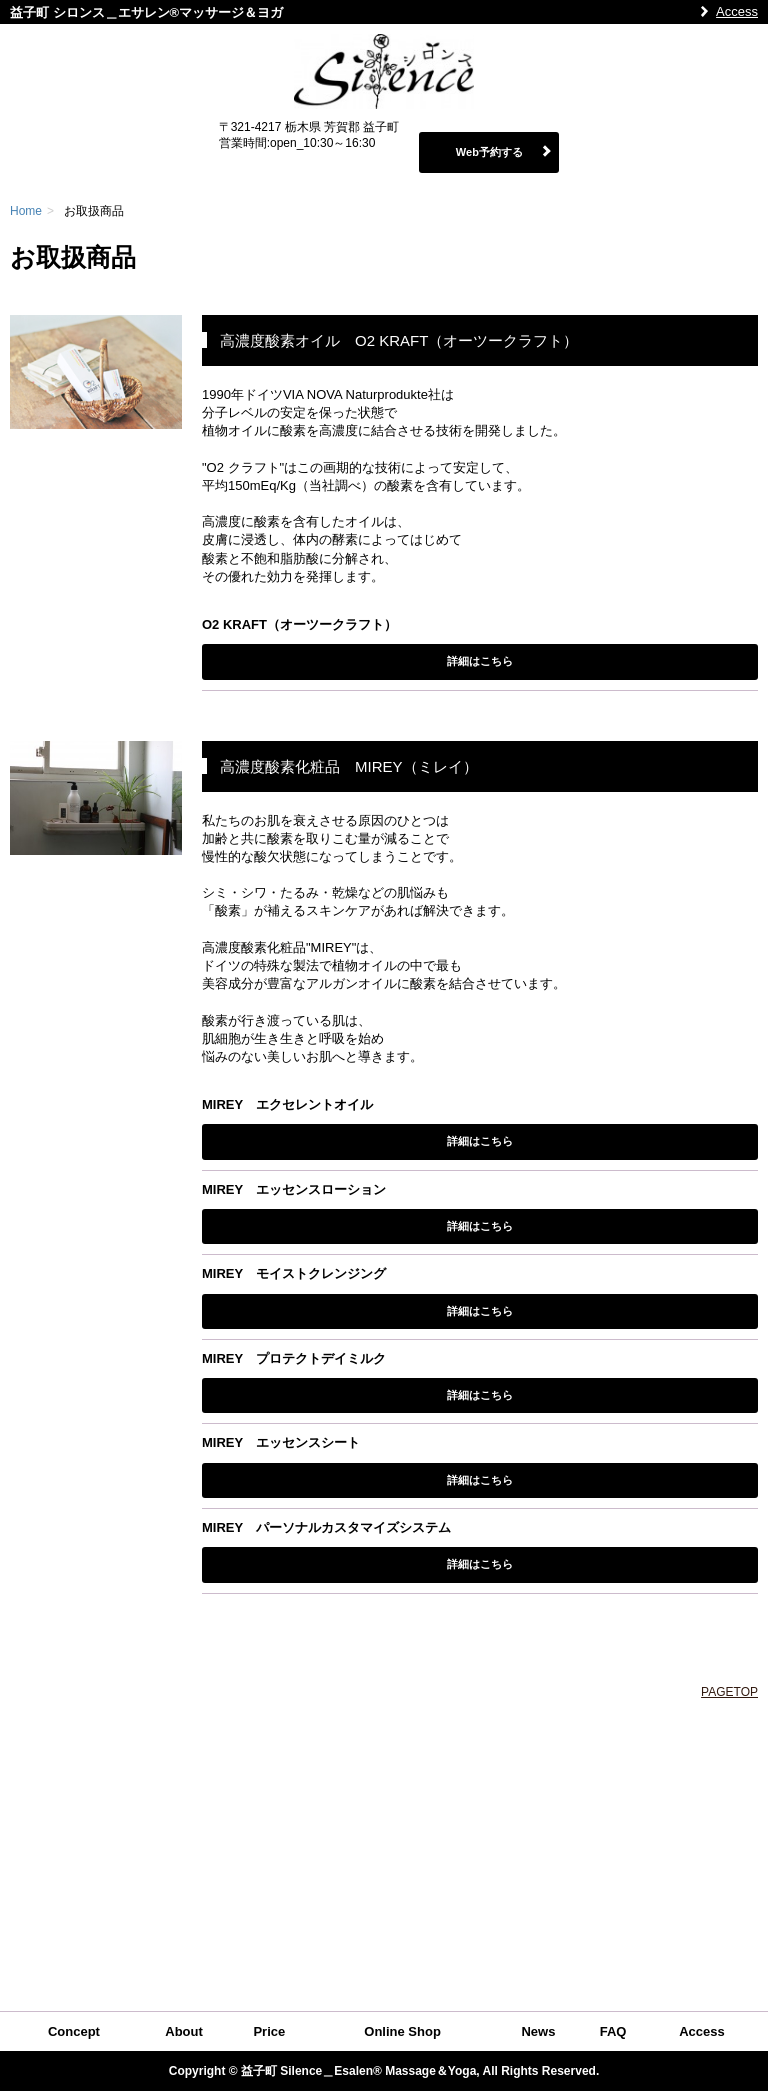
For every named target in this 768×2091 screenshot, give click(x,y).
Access (737, 11)
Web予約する (489, 152)
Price (269, 2031)
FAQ (613, 2031)
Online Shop (402, 2031)
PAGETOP (729, 1692)
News (538, 2031)
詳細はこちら (480, 661)
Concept (74, 2031)
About (184, 2031)
